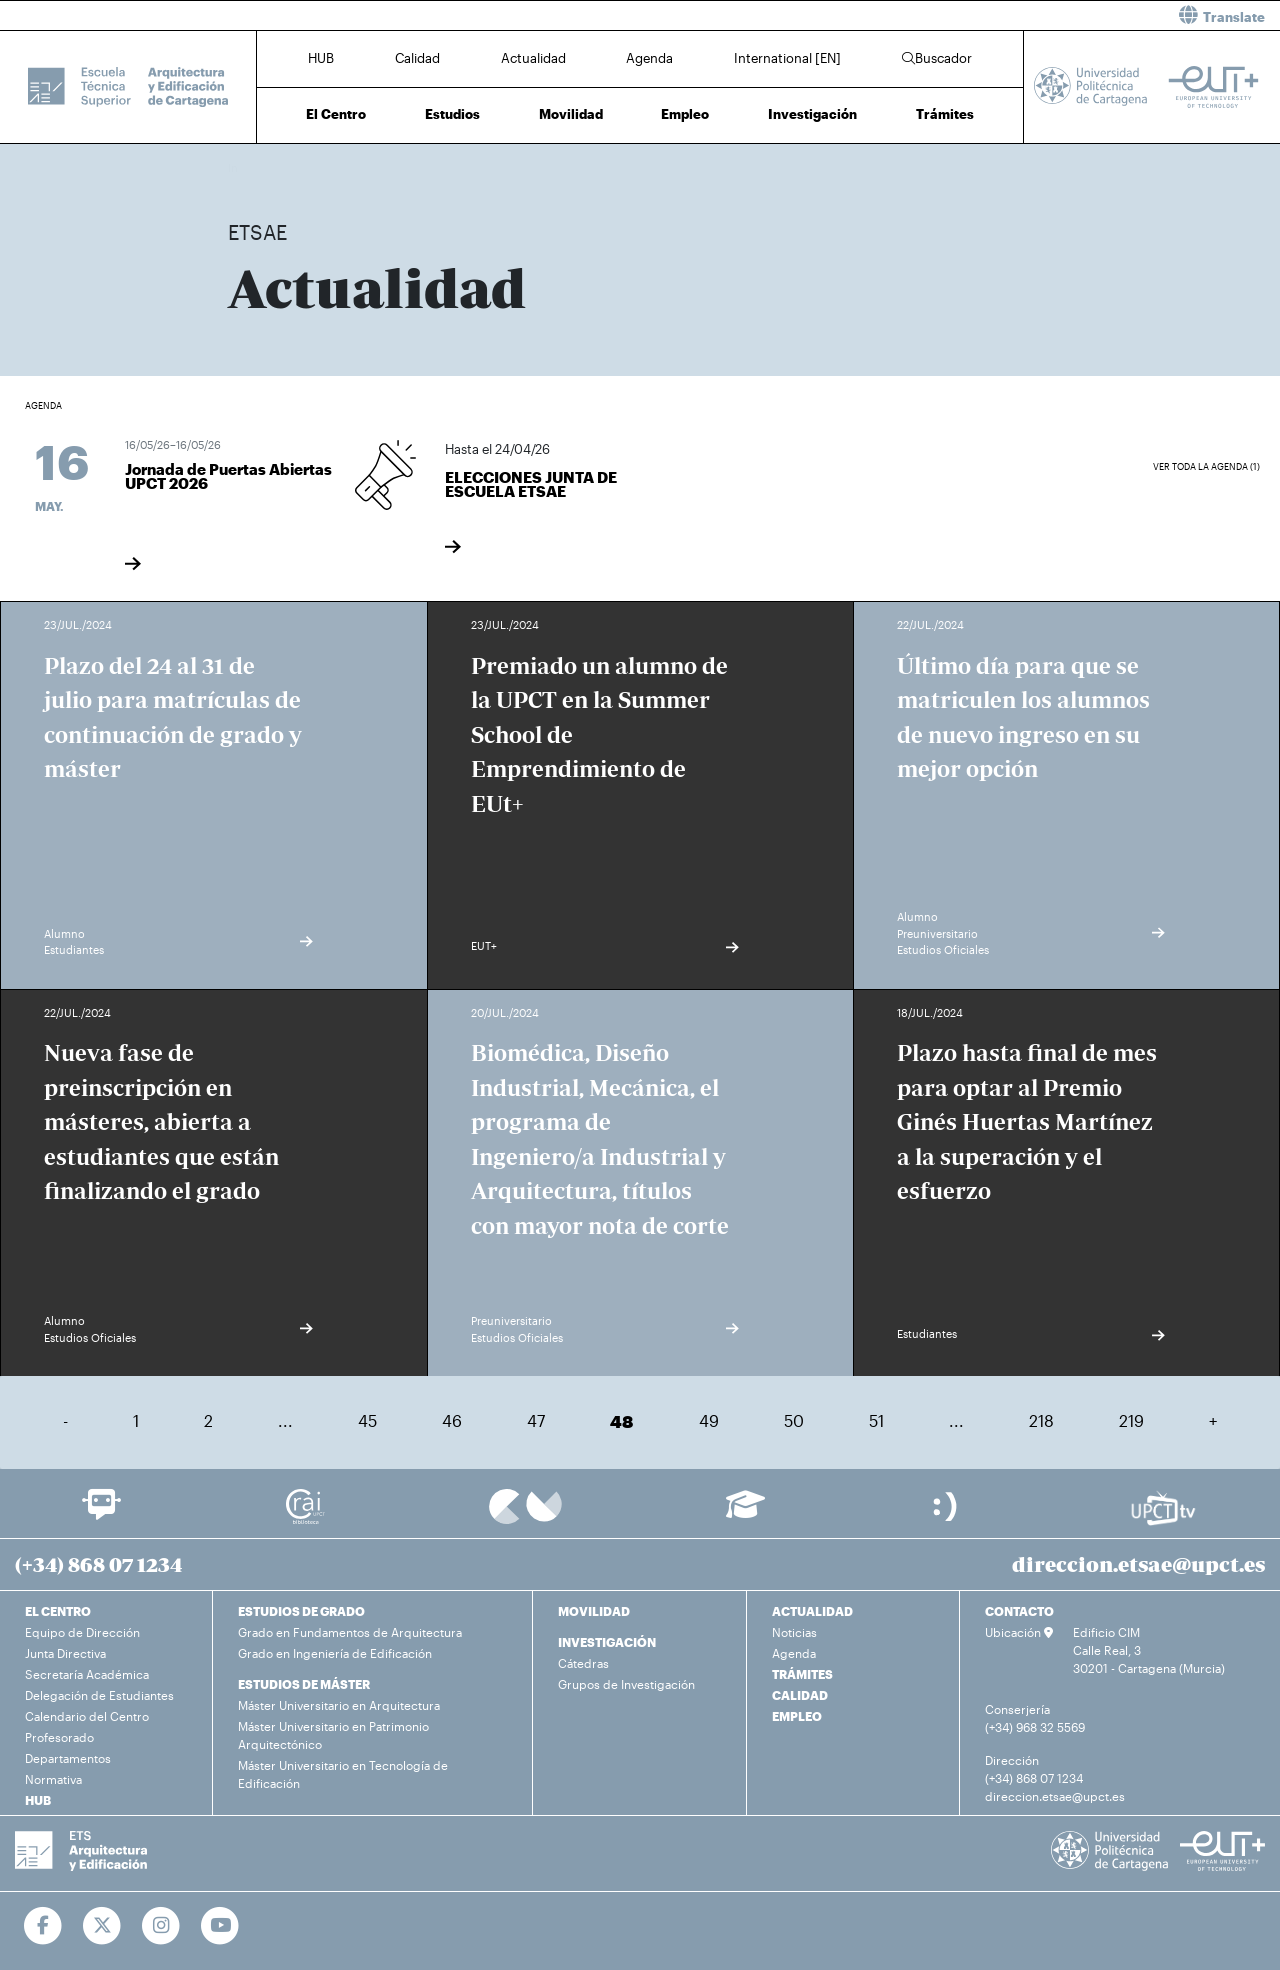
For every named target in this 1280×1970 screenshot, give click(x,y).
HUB (321, 58)
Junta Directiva (65, 1653)
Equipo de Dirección (82, 1632)
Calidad (417, 58)
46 (452, 1420)
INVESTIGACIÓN (607, 1642)
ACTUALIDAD (812, 1611)
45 (367, 1420)
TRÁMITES (802, 1674)
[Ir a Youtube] (220, 1926)
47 (536, 1420)
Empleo (685, 114)
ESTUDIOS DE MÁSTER (304, 1684)
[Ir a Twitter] (102, 1926)
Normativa (53, 1779)
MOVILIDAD (594, 1611)
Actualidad (533, 58)
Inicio (244, 167)
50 (794, 1420)
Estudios (452, 114)
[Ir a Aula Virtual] (745, 1513)
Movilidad (571, 114)
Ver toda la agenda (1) (1206, 466)
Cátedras (583, 1663)
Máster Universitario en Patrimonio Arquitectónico (333, 1735)
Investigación (812, 114)
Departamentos (68, 1758)
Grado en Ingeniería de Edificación (335, 1653)
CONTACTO (1019, 1611)
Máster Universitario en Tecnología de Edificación (343, 1774)
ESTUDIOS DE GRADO (301, 1611)
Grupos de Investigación (626, 1684)
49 (709, 1420)
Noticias (794, 1632)
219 (1131, 1420)
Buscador (937, 58)
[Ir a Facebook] (43, 1926)
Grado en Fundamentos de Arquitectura (350, 1632)
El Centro (336, 114)
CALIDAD (800, 1695)
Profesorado (59, 1737)
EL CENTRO (58, 1611)
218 (1041, 1420)
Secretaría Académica (87, 1674)
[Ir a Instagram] (161, 1926)
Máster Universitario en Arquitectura (339, 1705)
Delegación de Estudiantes (99, 1695)
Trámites (945, 114)
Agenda (649, 58)
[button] (967, 15)
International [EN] (787, 58)
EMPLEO (797, 1716)
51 (876, 1420)
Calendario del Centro (87, 1716)
